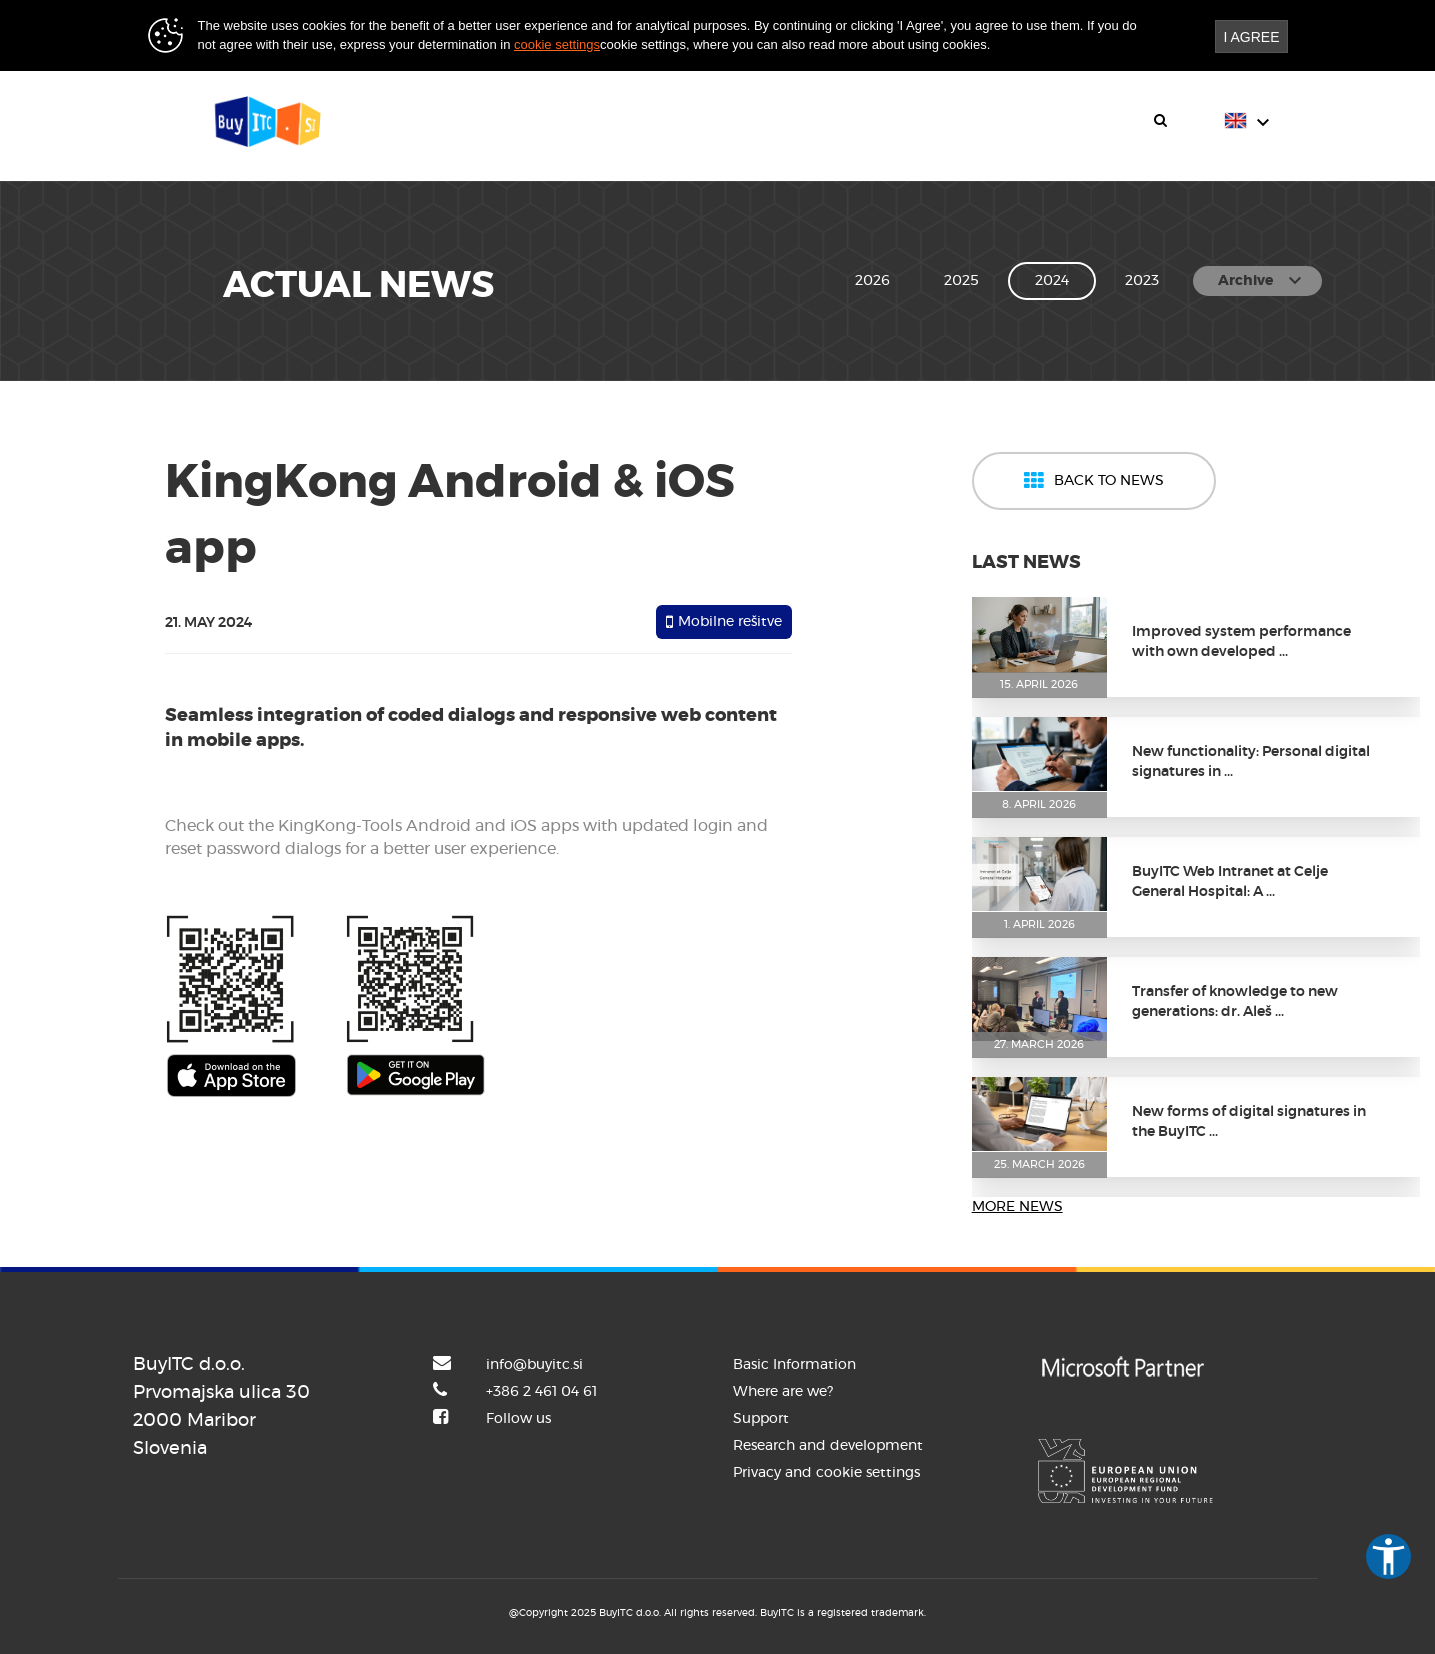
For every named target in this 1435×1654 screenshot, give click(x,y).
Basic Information (794, 1365)
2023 (1142, 281)
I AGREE (1251, 37)
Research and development (828, 1446)
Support (761, 1419)
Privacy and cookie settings (826, 1473)
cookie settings (557, 44)
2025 (961, 281)
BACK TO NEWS (1094, 481)
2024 (1052, 281)
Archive (1262, 281)
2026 (872, 281)
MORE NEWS (1017, 1207)
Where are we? (783, 1392)
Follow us (518, 1419)
